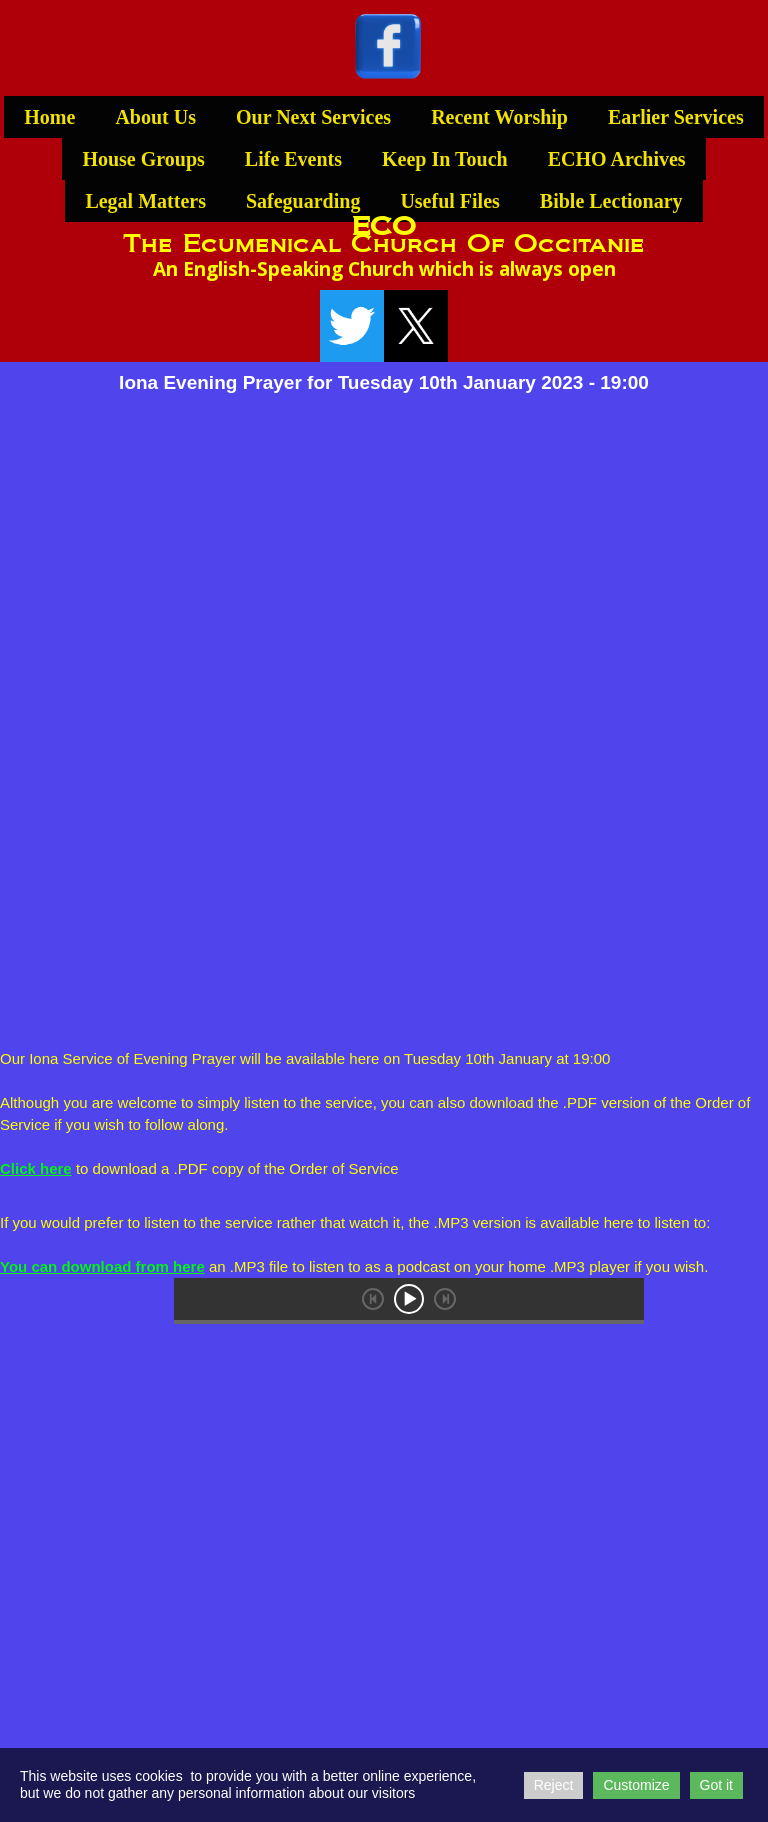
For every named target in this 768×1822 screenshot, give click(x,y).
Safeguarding (303, 201)
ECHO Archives (617, 159)
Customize (636, 1785)
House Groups (143, 159)
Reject (554, 1785)
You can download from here (102, 1266)
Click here (36, 1168)
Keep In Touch (445, 159)
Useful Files (449, 201)
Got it (716, 1785)
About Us (155, 117)
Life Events (293, 159)
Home (49, 117)
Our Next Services (313, 117)
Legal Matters (145, 201)
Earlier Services (676, 117)
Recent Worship (499, 117)
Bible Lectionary (611, 201)
